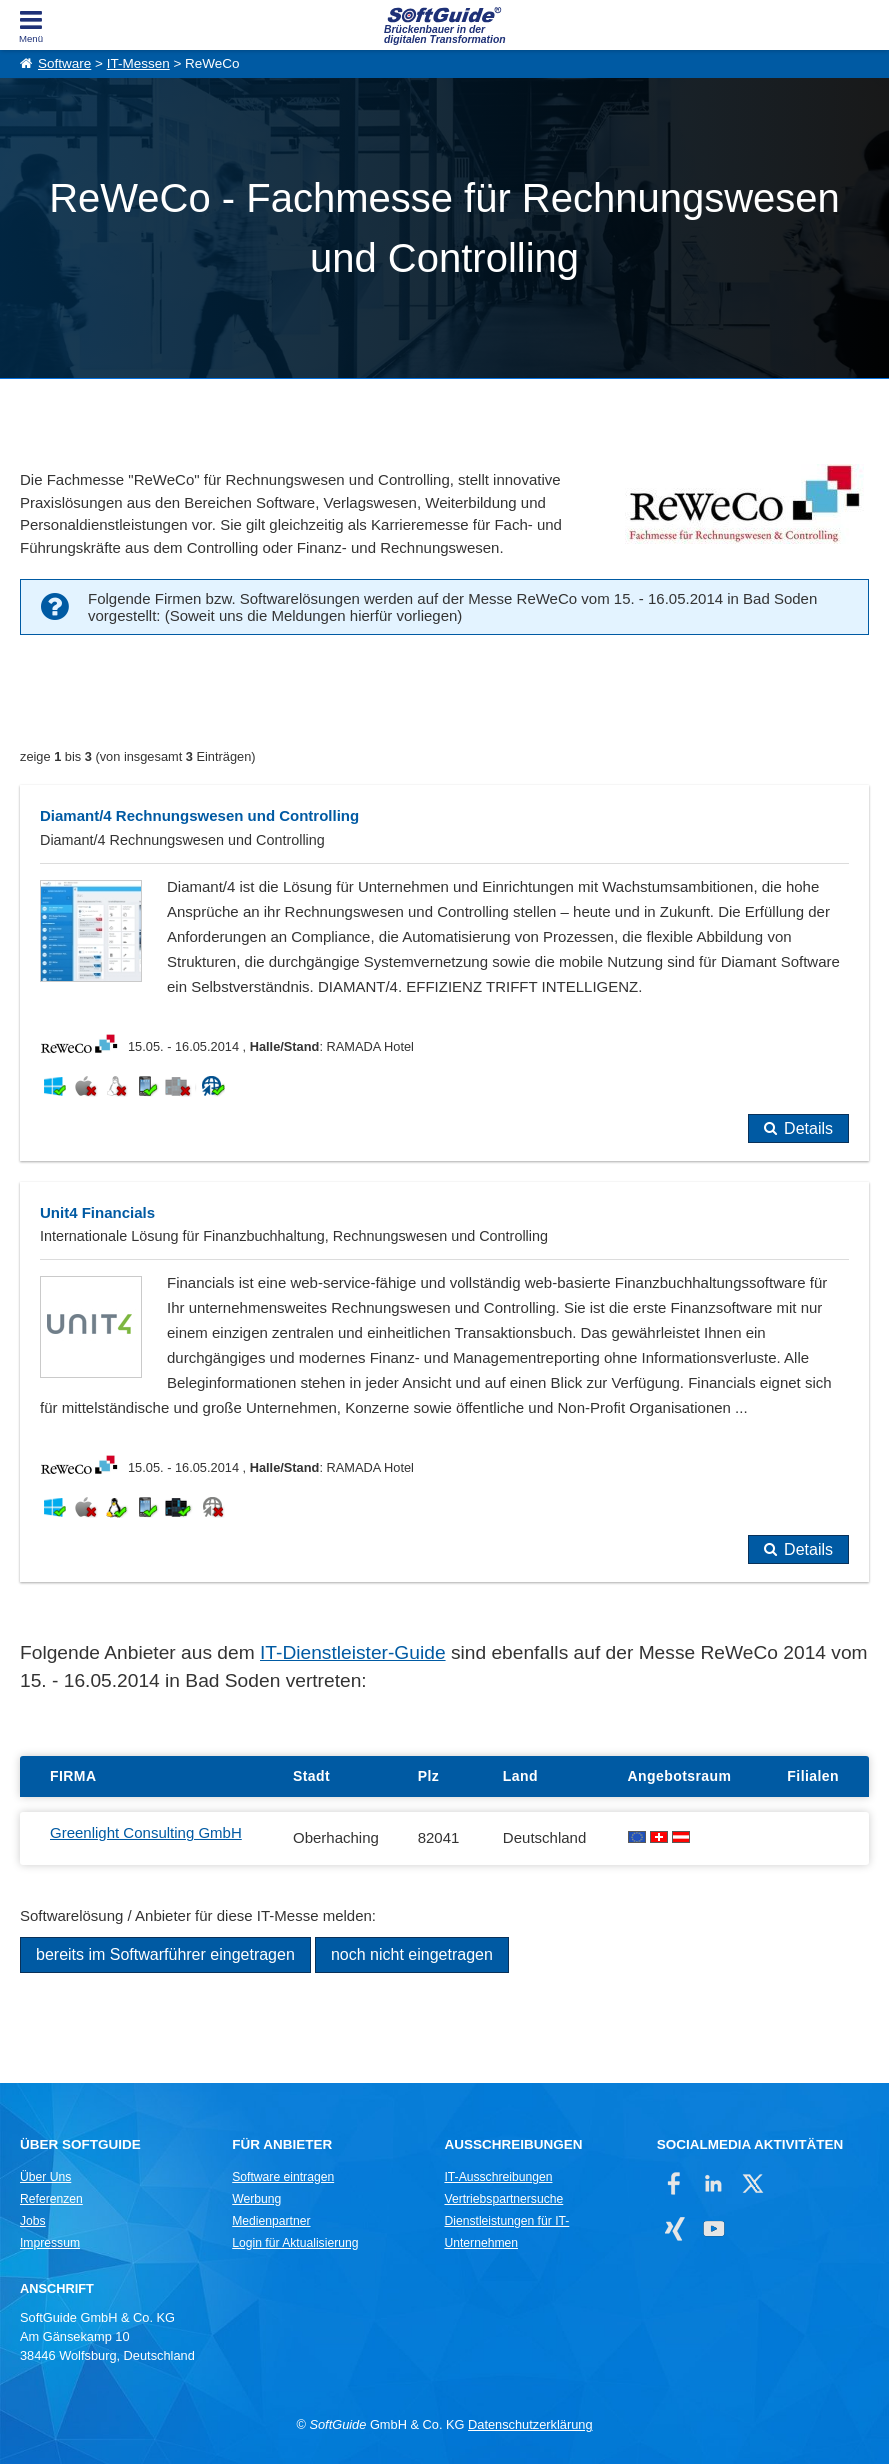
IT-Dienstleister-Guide (353, 1652)
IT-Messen (138, 63)
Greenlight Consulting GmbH (146, 1832)
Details (808, 1128)
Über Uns (45, 2177)
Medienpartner (271, 2221)
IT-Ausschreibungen (498, 2177)
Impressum (50, 2243)
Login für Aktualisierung (295, 2243)
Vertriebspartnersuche (503, 2199)
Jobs (33, 2221)
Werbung (256, 2199)
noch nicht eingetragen (412, 1954)
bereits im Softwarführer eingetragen (165, 1954)
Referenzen (51, 2199)
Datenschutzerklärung (530, 2424)
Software (64, 63)
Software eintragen (283, 2177)
